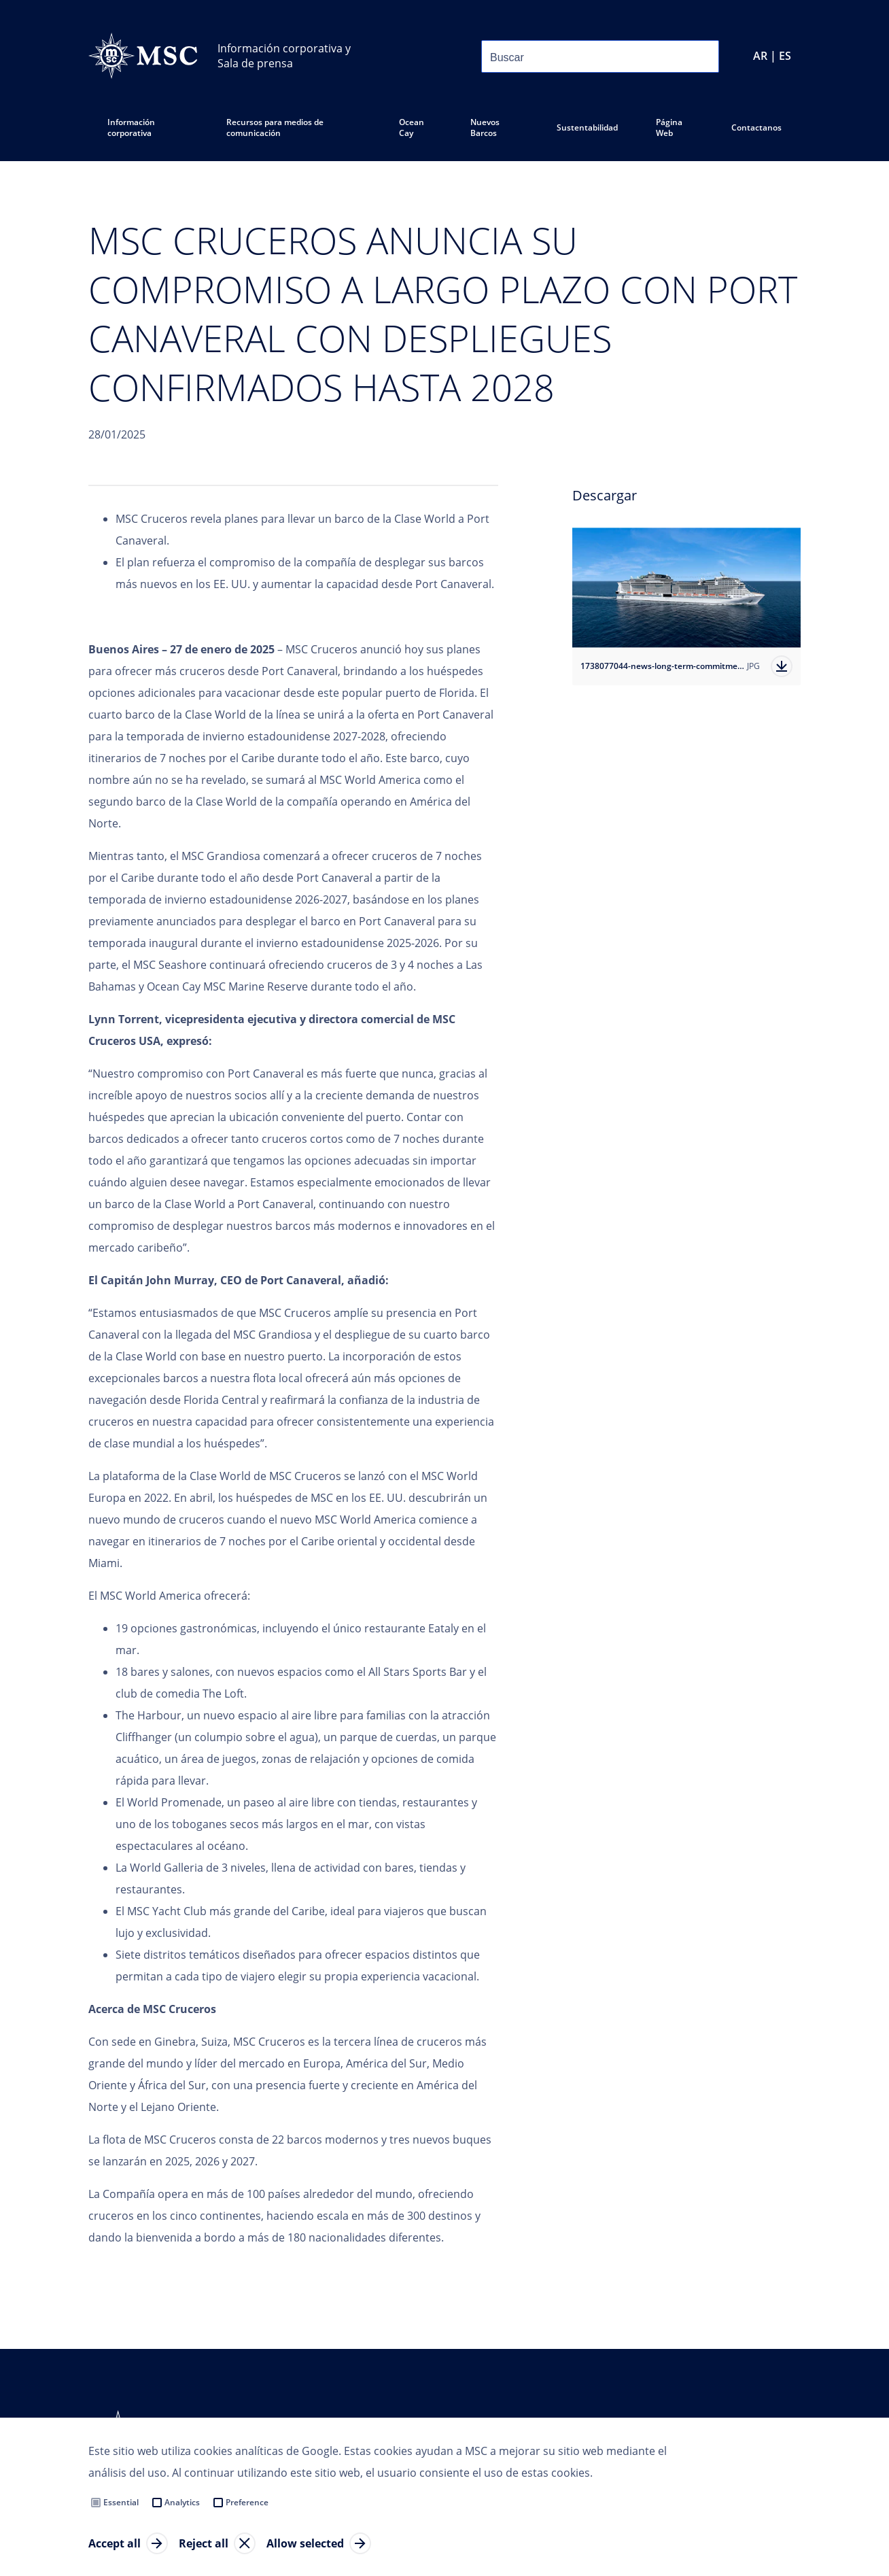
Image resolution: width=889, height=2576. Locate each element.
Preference (247, 2502)
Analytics (182, 2502)
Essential (121, 2502)
